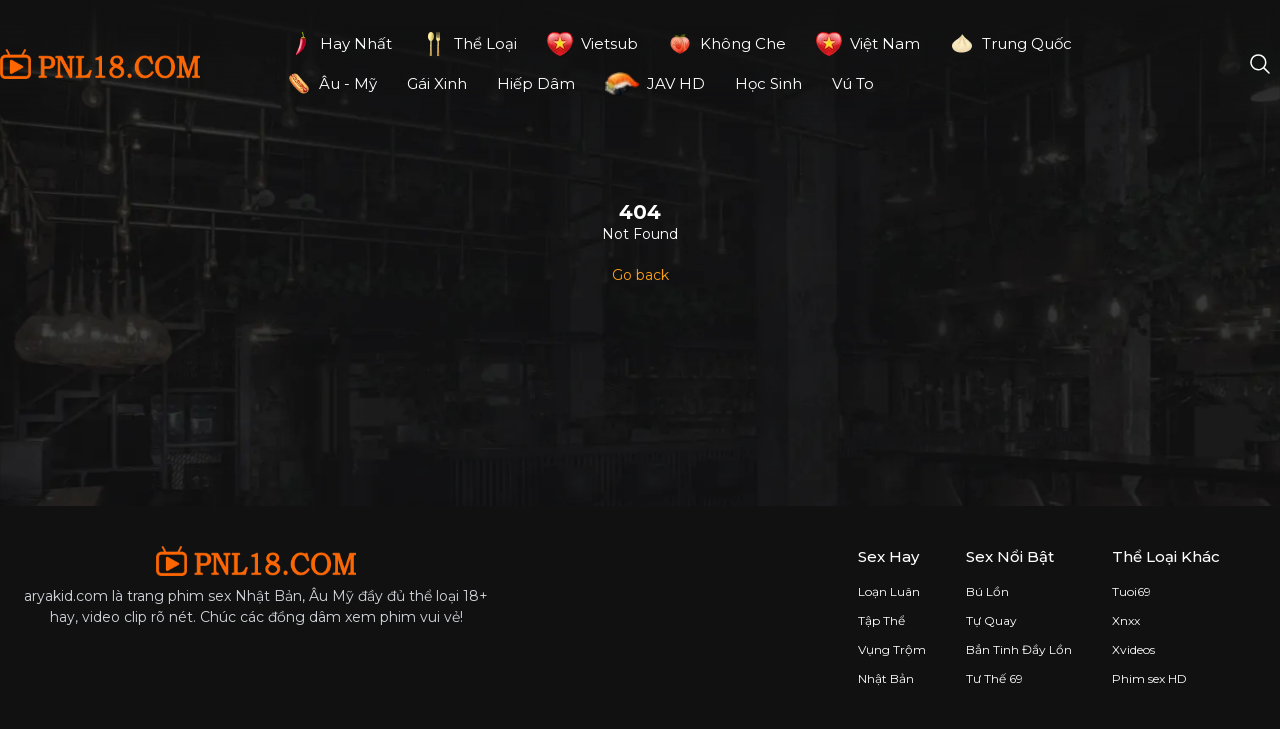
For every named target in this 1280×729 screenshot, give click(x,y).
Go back (640, 275)
